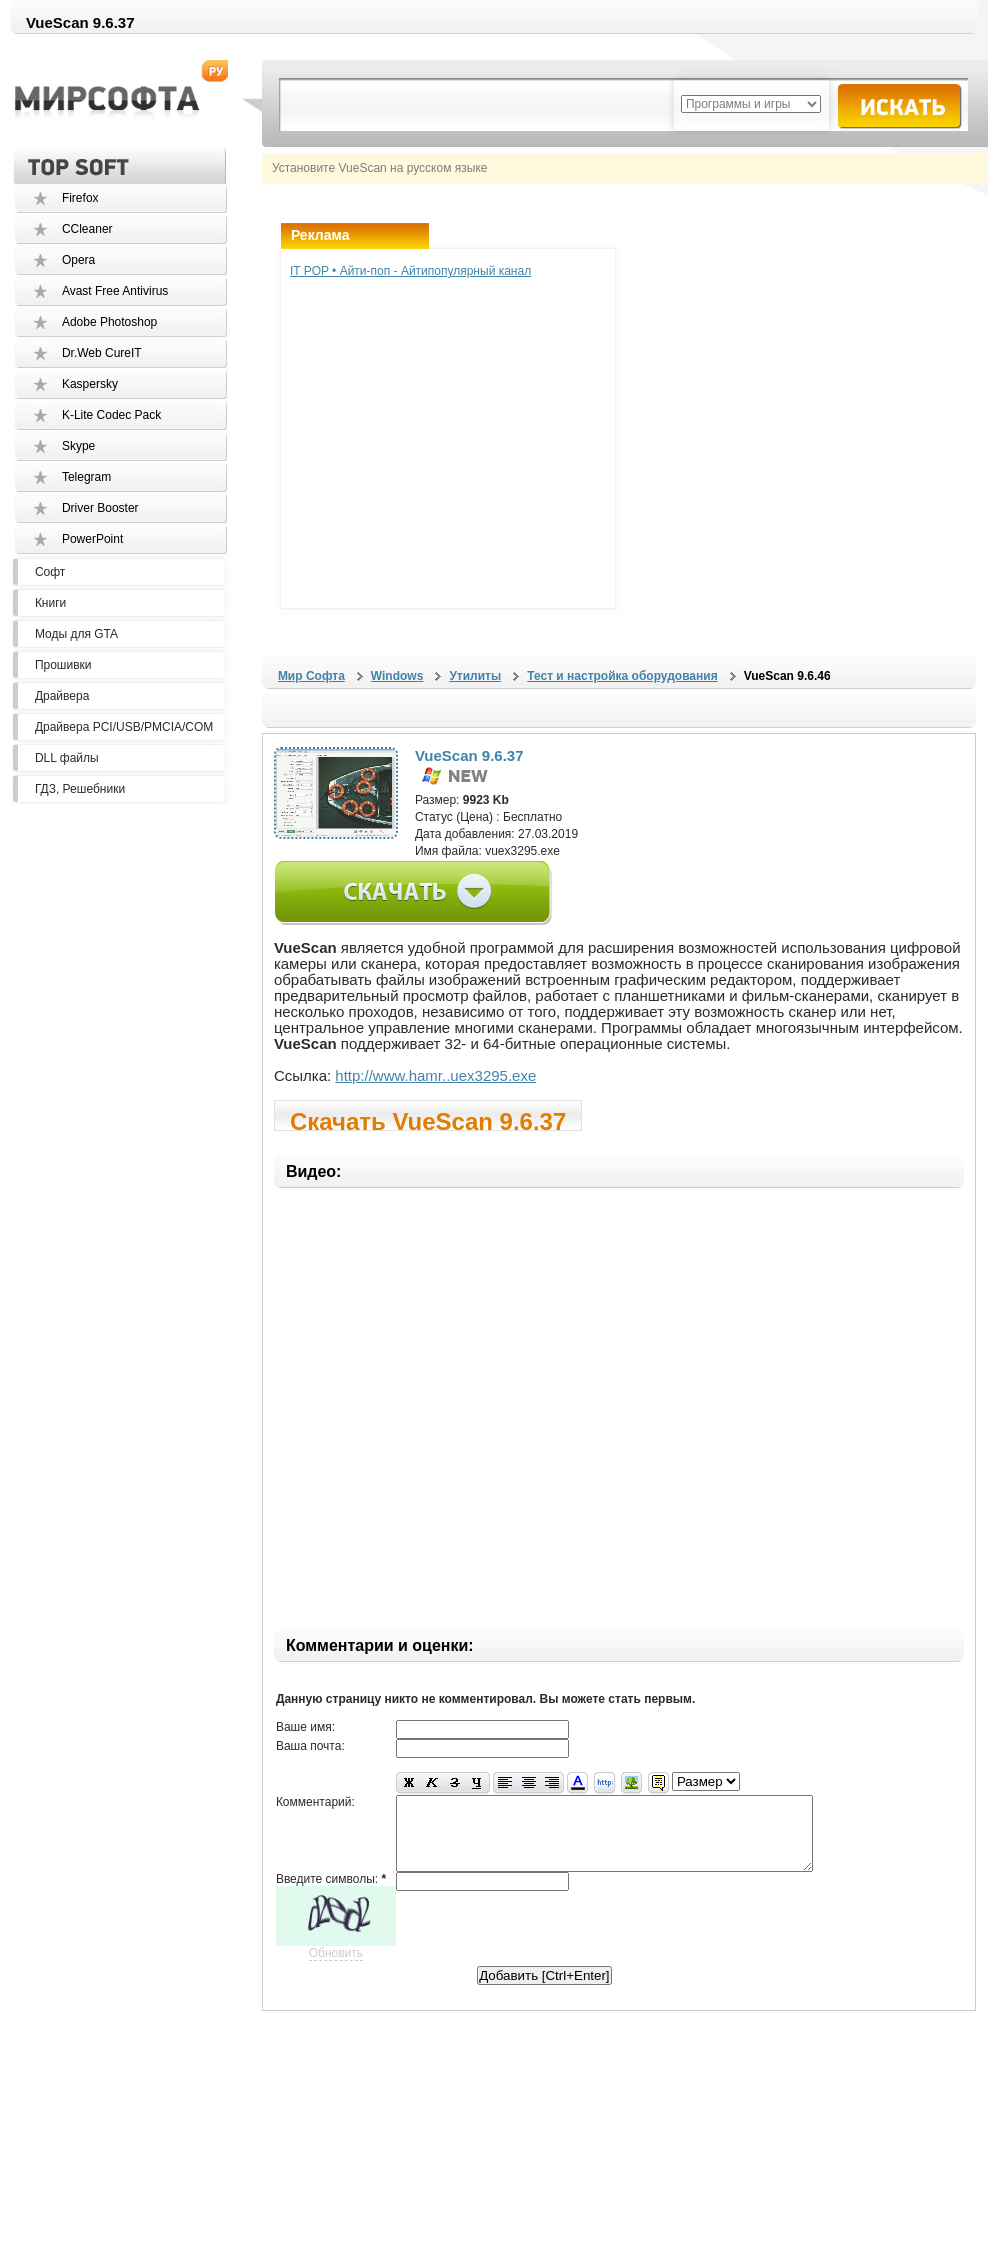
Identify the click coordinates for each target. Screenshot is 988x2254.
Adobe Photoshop (109, 322)
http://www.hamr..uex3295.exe (435, 1075)
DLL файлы (67, 758)
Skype (78, 446)
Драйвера (62, 696)
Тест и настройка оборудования (622, 676)
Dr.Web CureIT (102, 353)
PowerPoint (92, 539)
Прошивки (63, 665)
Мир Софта (311, 676)
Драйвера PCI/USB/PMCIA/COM (124, 727)
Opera (78, 260)
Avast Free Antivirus (115, 291)
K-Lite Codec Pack (111, 415)
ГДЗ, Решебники (80, 789)
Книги (50, 603)
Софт (50, 572)
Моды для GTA (76, 634)
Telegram (86, 477)
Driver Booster (100, 508)
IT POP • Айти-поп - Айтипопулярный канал (410, 271)
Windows (397, 676)
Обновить (336, 1968)
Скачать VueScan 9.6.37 (428, 1119)
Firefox (80, 198)
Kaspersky (90, 384)
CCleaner (87, 229)
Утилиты (475, 676)
